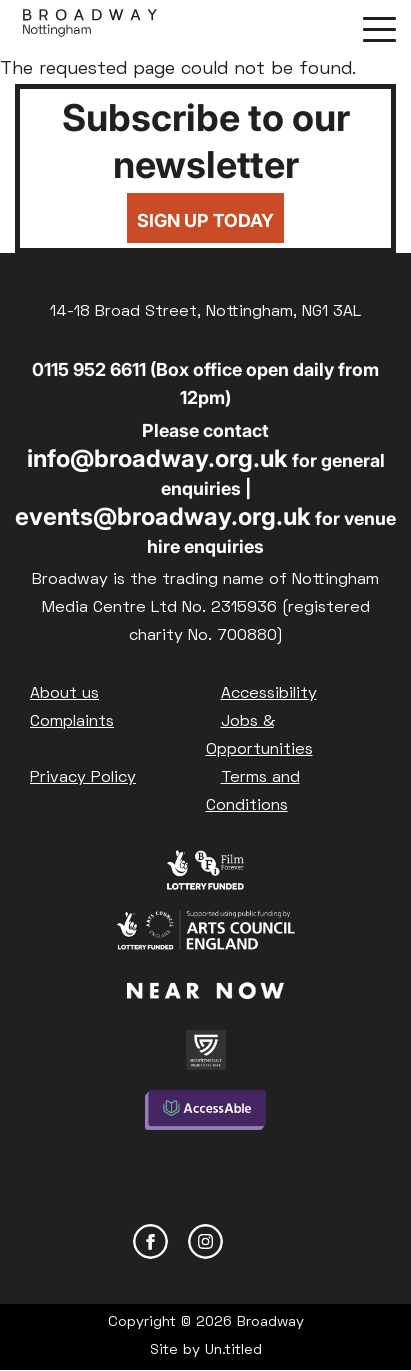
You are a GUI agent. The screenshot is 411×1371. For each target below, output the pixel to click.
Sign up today (205, 220)
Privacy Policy (83, 778)
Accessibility (269, 694)
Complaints (72, 722)
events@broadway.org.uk (163, 516)
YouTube (260, 1241)
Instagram (205, 1241)
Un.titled (233, 1350)
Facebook (150, 1241)
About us (64, 694)
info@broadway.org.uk (157, 458)
